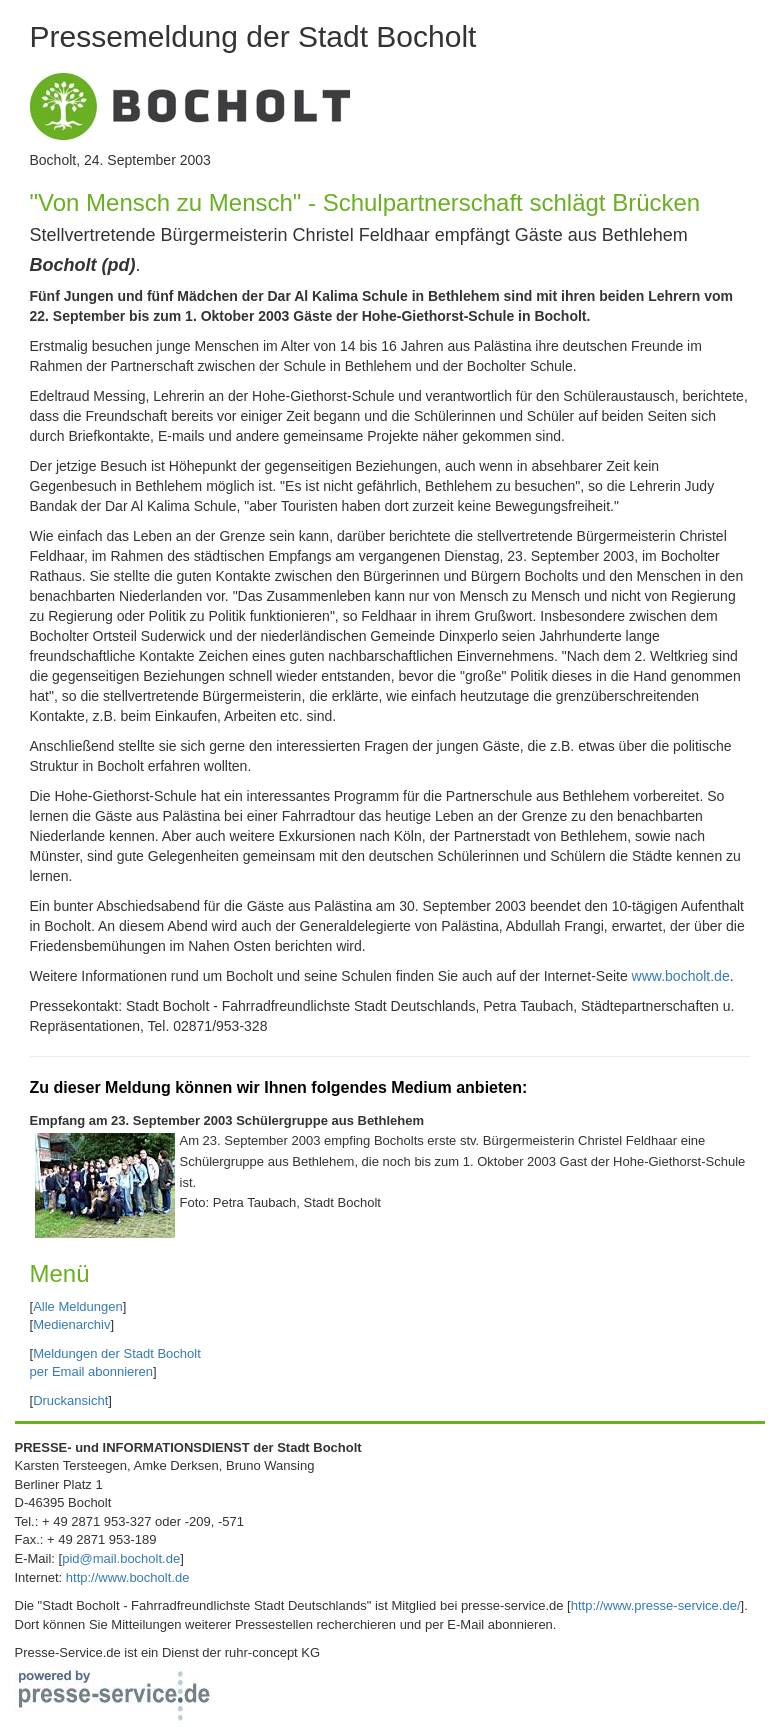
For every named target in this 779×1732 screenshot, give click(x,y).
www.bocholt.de (681, 976)
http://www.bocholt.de (128, 1577)
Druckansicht (70, 1400)
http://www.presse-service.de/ (656, 1605)
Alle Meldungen (78, 1306)
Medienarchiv (71, 1324)
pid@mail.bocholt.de (121, 1558)
